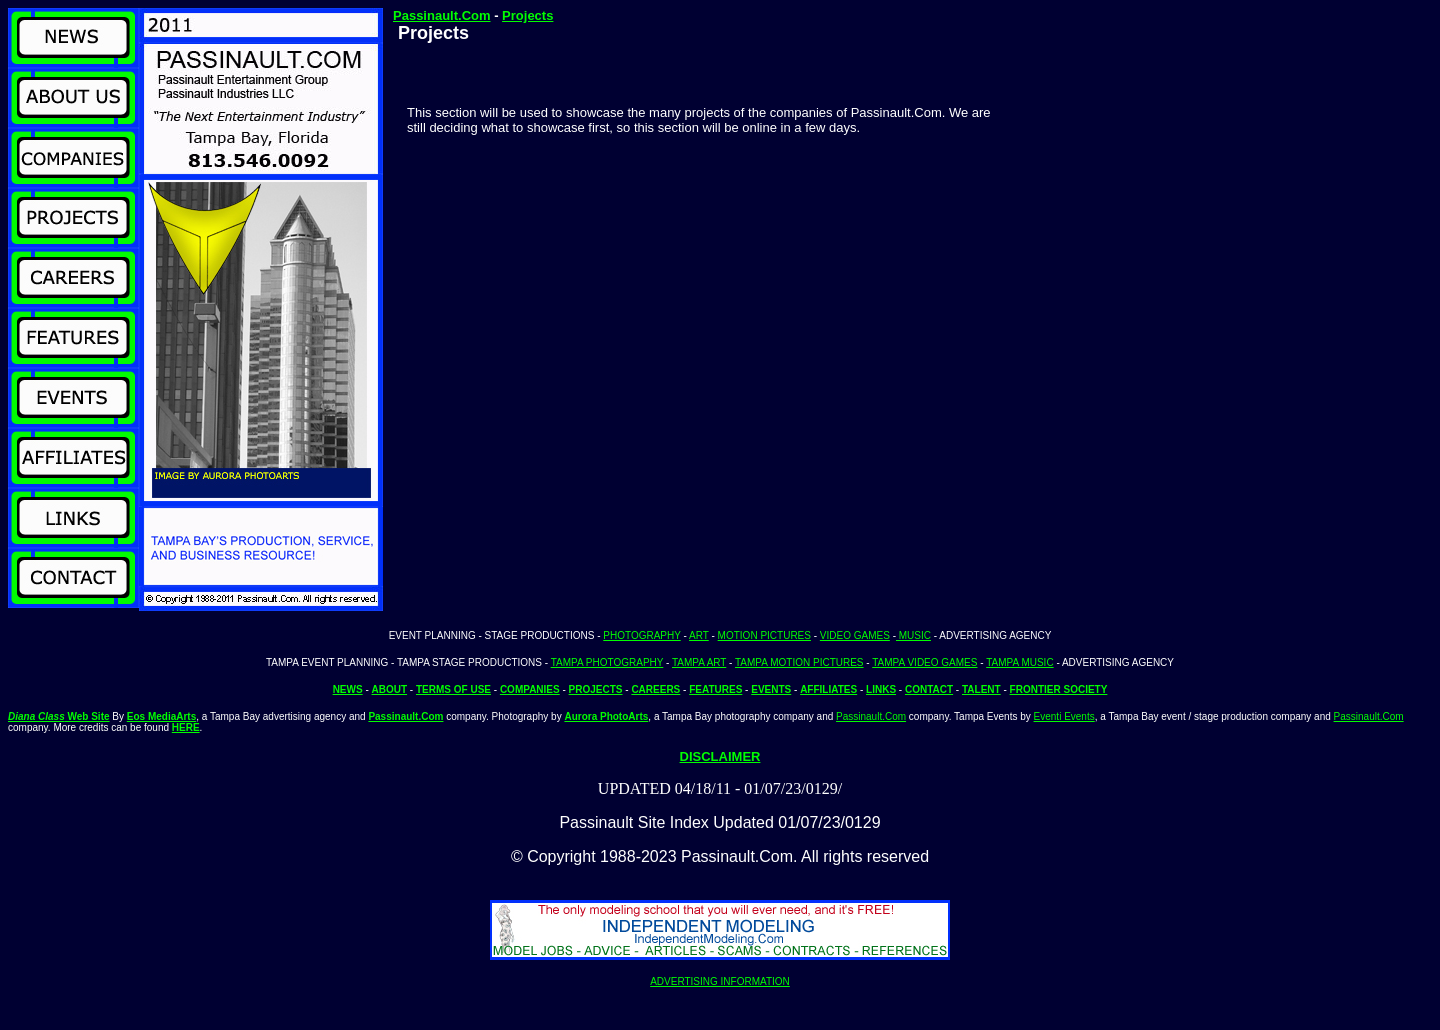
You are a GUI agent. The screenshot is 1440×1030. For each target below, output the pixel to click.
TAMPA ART (699, 662)
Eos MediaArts (161, 716)
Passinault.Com (442, 15)
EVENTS (771, 689)
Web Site (59, 716)
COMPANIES (530, 689)
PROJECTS (596, 689)
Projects (527, 15)
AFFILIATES (828, 689)
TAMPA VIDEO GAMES (924, 662)
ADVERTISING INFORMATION (720, 981)
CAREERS (655, 689)
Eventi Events (1064, 716)
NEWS (348, 689)
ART (699, 635)
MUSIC (913, 635)
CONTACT (929, 689)
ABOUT (390, 689)
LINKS (881, 689)
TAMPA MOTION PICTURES (799, 662)
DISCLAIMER (720, 756)
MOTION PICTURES (764, 635)
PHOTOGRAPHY (641, 635)
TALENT (981, 689)
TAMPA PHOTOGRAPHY (607, 662)
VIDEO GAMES (855, 635)
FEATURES (715, 689)
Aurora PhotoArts (606, 716)
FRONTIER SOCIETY (1059, 689)
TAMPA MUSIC (1019, 662)
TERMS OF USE (453, 689)
